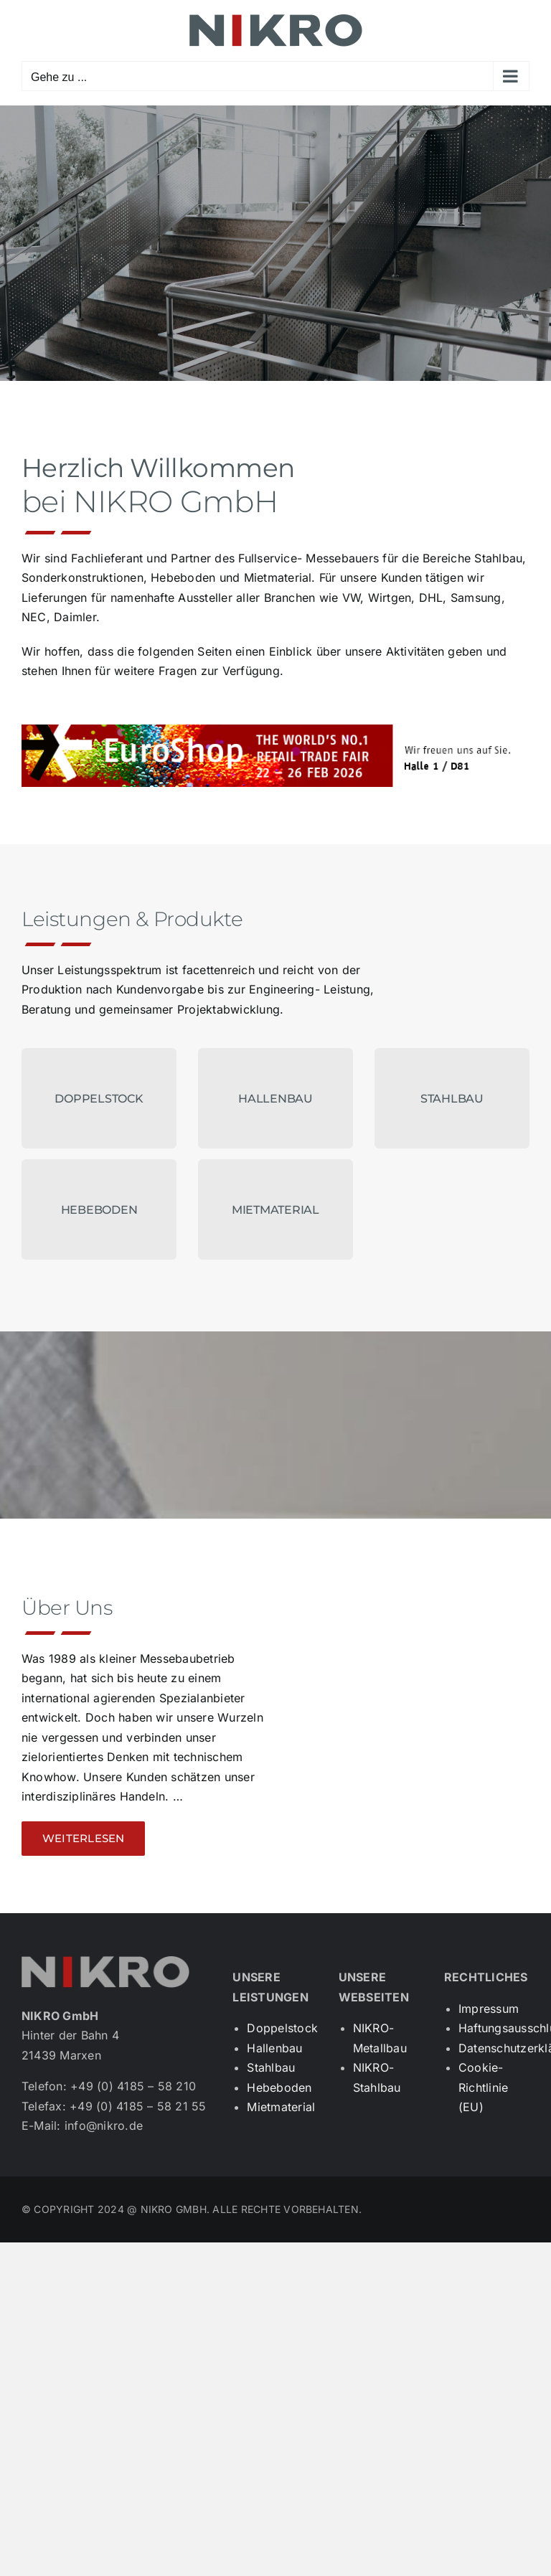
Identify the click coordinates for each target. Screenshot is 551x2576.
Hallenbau (274, 2048)
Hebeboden (279, 2087)
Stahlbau (271, 2067)
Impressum (488, 2008)
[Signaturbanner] (275, 730)
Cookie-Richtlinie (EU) (483, 2087)
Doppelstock (282, 2028)
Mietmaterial (281, 2107)
